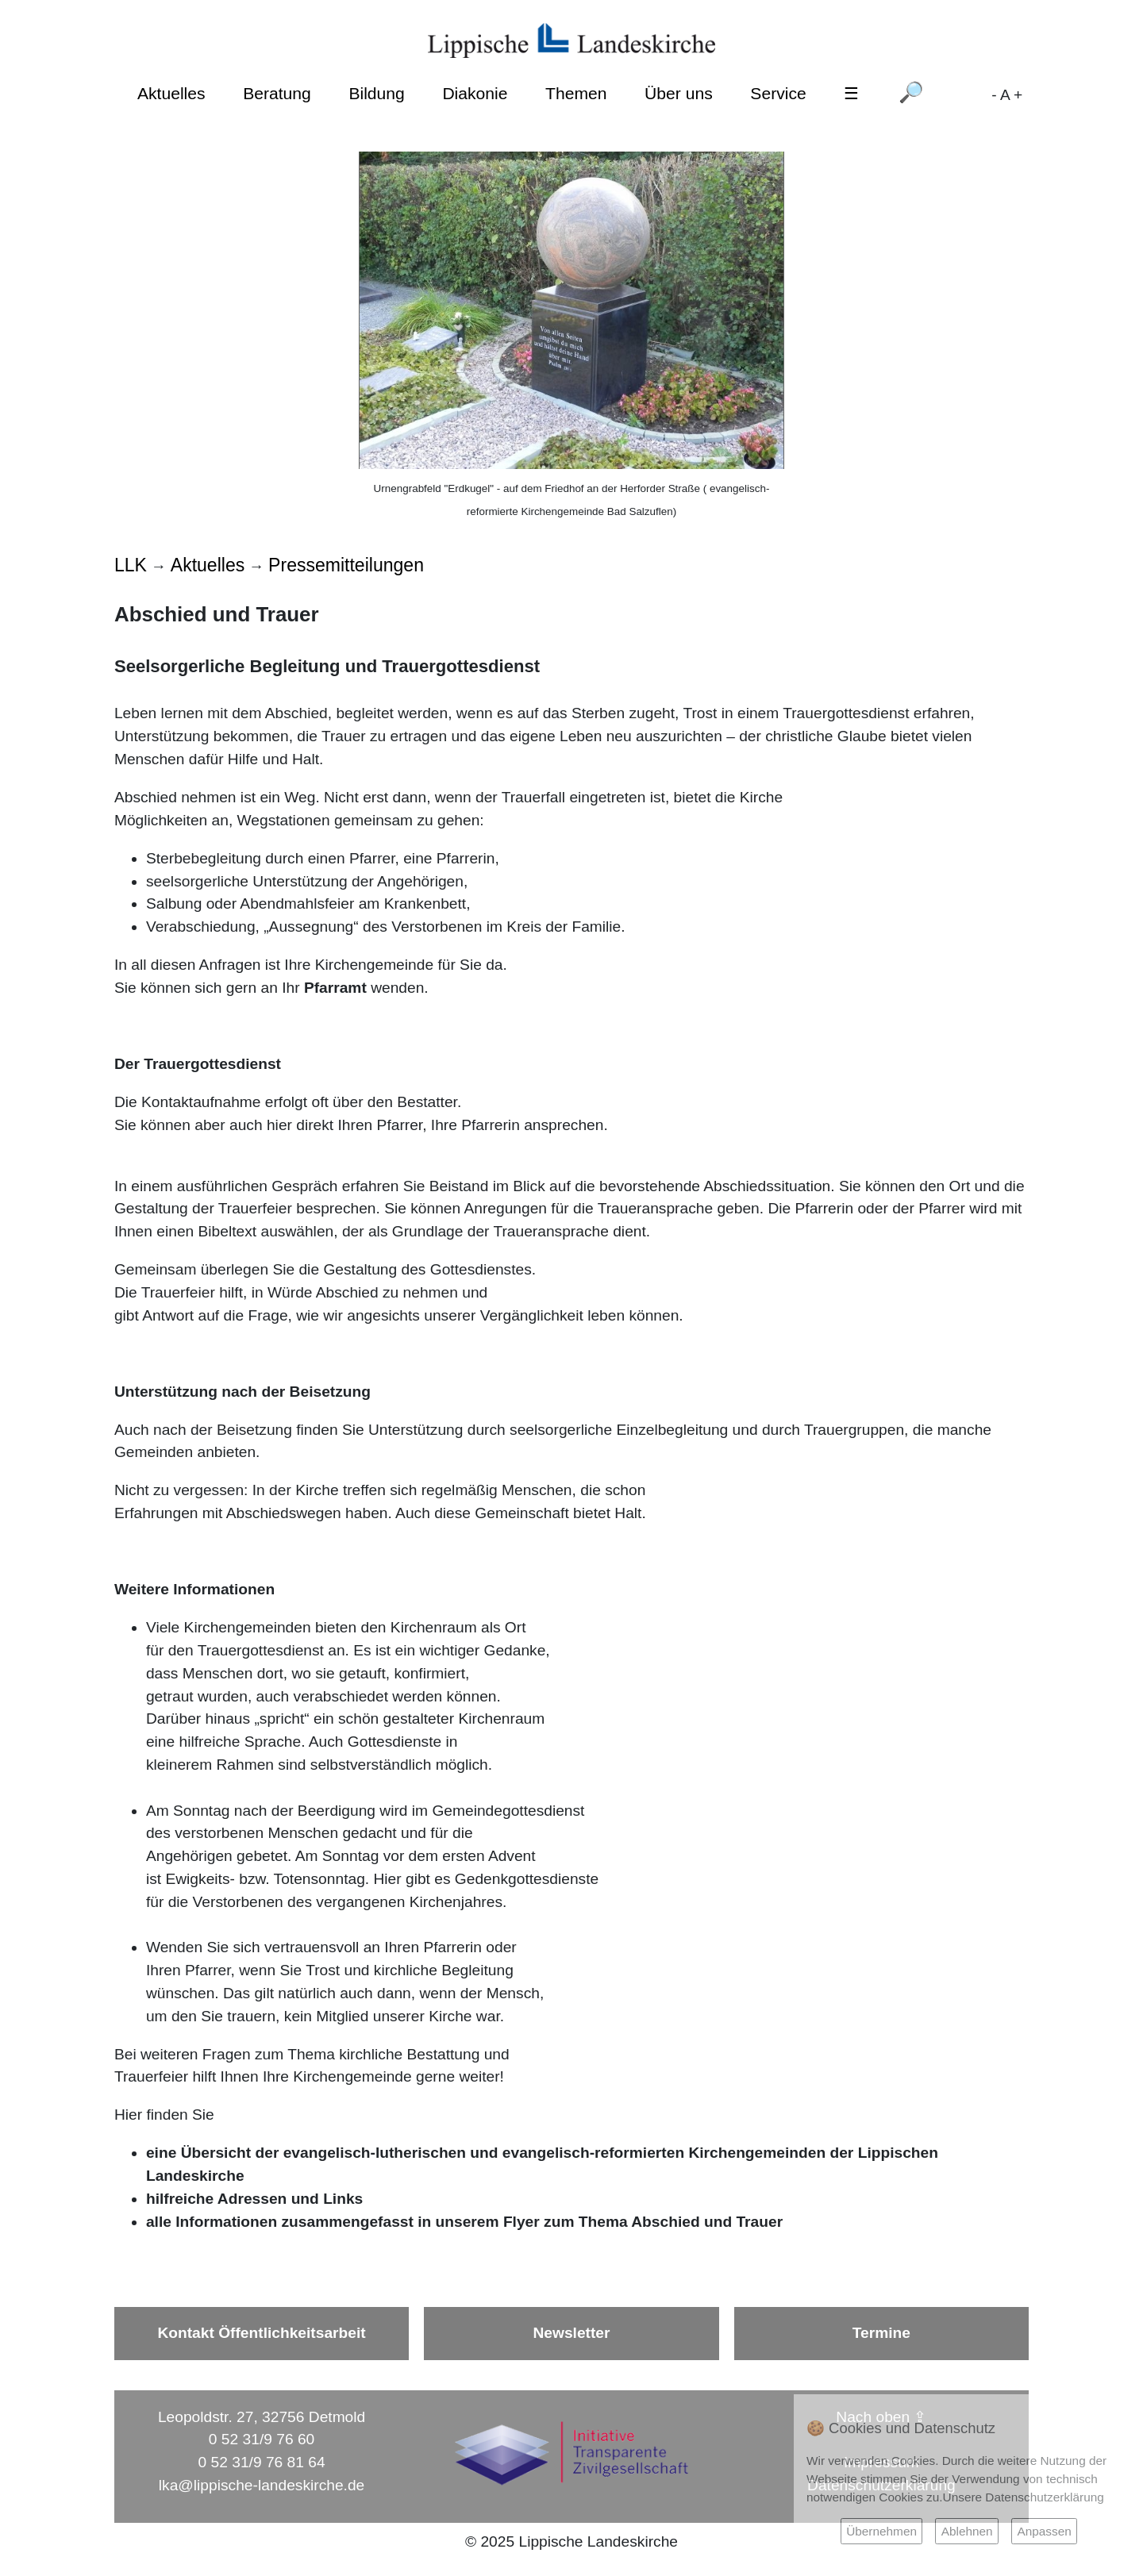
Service (778, 93)
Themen (575, 93)
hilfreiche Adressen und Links (254, 2198)
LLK (130, 565)
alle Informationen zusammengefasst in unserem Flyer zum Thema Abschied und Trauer (464, 2221)
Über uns (679, 93)
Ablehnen (967, 2531)
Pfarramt (335, 987)
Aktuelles (171, 93)
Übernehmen (881, 2531)
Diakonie (474, 93)
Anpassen (1044, 2531)
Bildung (376, 93)
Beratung (277, 93)
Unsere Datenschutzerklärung (1023, 2497)
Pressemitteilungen (346, 565)
